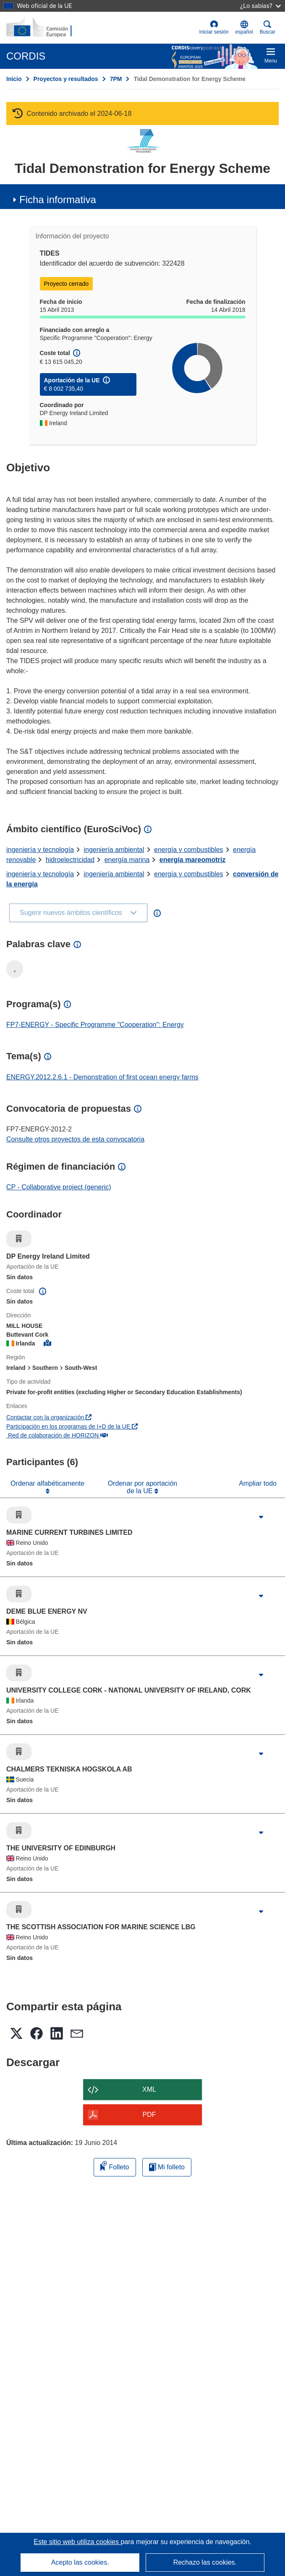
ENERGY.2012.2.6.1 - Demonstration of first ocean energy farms (102, 1077)
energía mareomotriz (192, 859)
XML (149, 2089)
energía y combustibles (188, 849)
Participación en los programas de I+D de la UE (72, 1426)
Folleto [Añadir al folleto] (114, 2166)
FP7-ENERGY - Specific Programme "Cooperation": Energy (95, 1024)
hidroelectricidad (70, 859)
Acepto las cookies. (80, 2562)
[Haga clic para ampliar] (261, 1517)
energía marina (127, 859)
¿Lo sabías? (260, 5)
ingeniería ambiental (114, 849)
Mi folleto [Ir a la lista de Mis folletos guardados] (167, 2167)
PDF (149, 2114)
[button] (244, 28)
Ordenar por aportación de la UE (142, 1487)
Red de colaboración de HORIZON (57, 1435)
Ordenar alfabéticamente (47, 1483)
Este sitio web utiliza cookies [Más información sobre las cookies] (77, 2541)
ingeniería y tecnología (40, 849)
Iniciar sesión (214, 27)
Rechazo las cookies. (205, 2562)
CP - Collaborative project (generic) (58, 1187)
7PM (116, 79)
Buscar (267, 27)
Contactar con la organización (49, 1417)
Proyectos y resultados (66, 79)
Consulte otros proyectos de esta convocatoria (75, 1139)
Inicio (14, 79)
